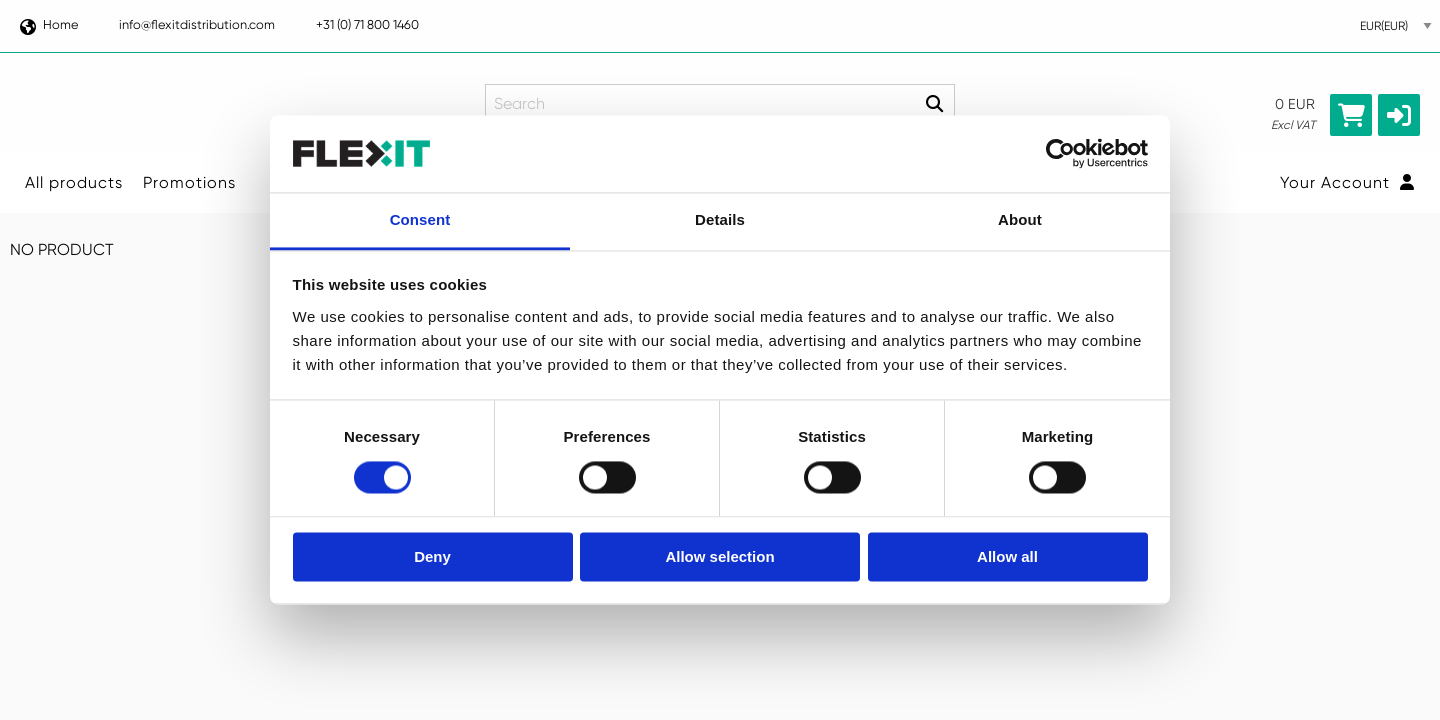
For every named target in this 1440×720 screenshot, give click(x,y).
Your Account (1347, 182)
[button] (1399, 115)
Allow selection (719, 556)
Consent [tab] (420, 219)
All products (74, 182)
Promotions (189, 182)
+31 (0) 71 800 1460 (367, 24)
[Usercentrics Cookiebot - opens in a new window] (1060, 154)
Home (48, 24)
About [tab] (1020, 219)
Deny (432, 556)
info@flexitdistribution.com (197, 24)
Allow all (1007, 556)
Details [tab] (720, 219)
